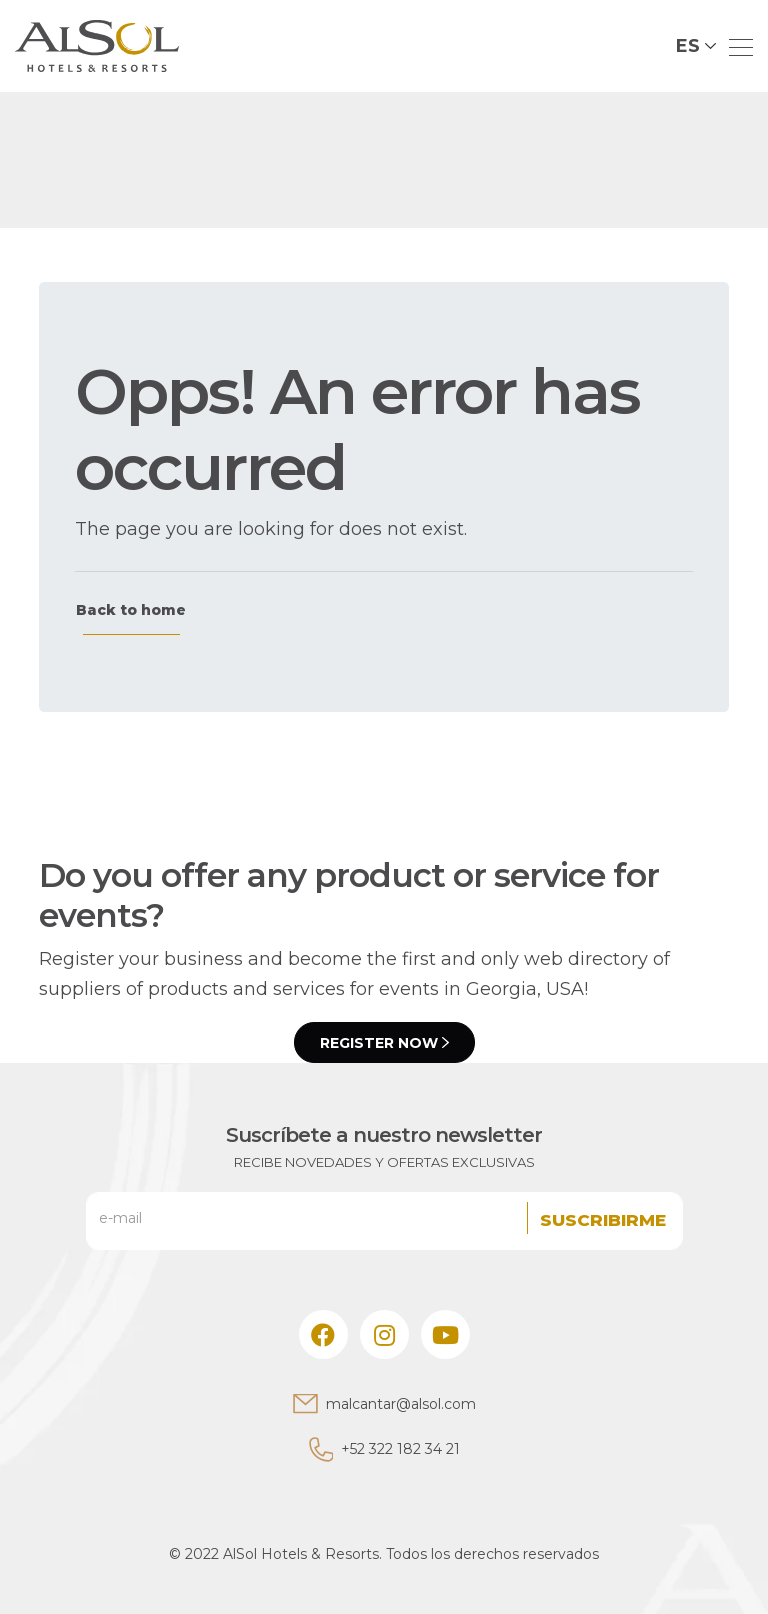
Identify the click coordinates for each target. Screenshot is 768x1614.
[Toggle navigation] (735, 46)
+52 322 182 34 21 (400, 1449)
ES (688, 46)
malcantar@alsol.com (401, 1404)
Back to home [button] (131, 610)
